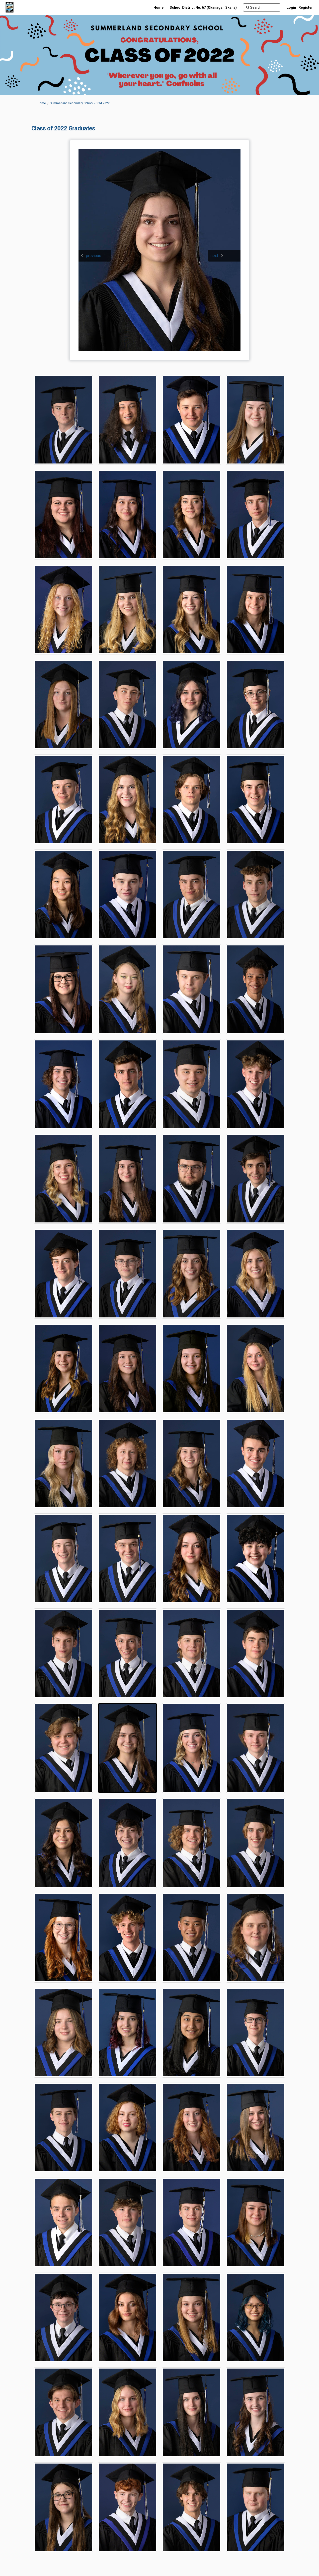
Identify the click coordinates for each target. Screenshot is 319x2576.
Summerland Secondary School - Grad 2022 (80, 103)
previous (93, 255)
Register (306, 7)
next (214, 255)
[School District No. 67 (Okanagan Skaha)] (203, 7)
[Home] (158, 7)
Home (42, 103)
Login (291, 7)
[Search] (261, 7)
